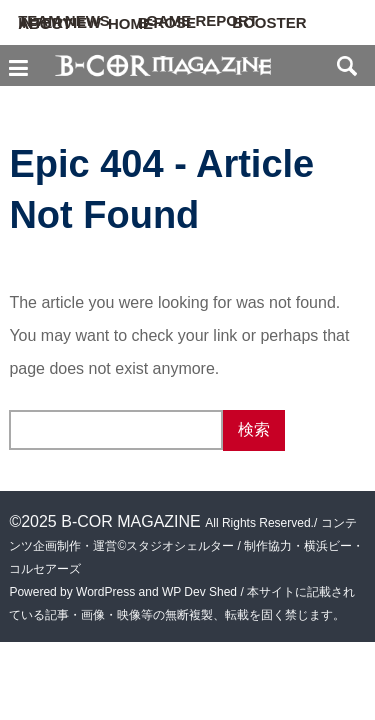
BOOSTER (269, 23)
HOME (130, 24)
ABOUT (44, 24)
